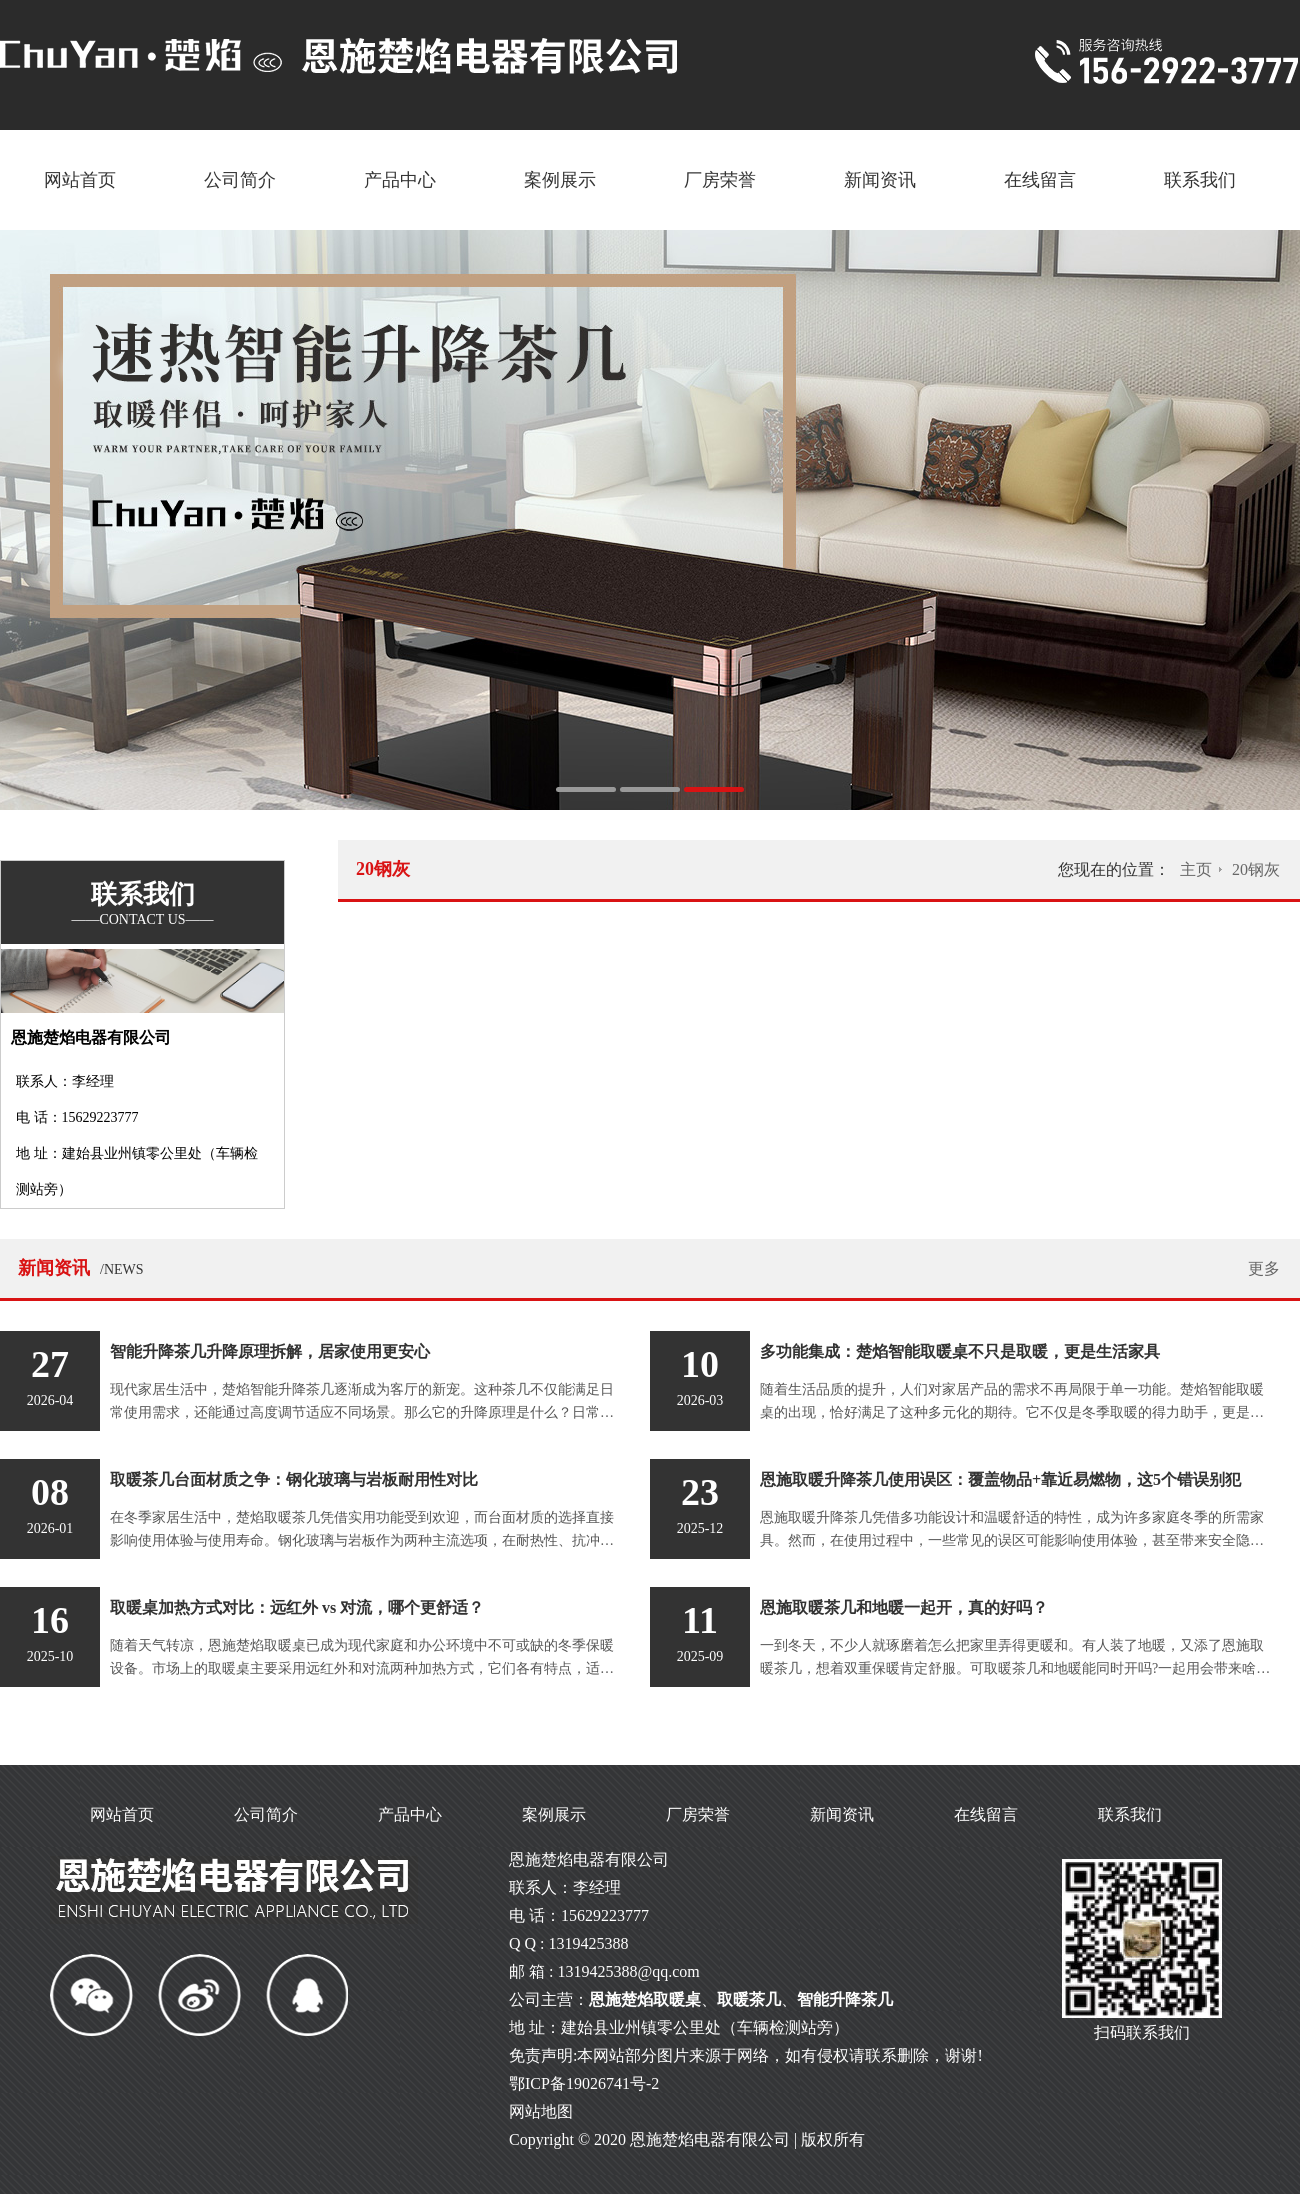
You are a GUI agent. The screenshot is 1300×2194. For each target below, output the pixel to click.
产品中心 (400, 180)
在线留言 (1040, 180)
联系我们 (1200, 180)
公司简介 (240, 180)
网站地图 (541, 2111)
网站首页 (80, 180)
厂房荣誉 (720, 180)
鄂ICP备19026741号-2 (584, 2083)
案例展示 (560, 180)
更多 (1264, 1268)
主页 (1196, 869)
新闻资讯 (880, 180)
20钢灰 (1256, 869)
